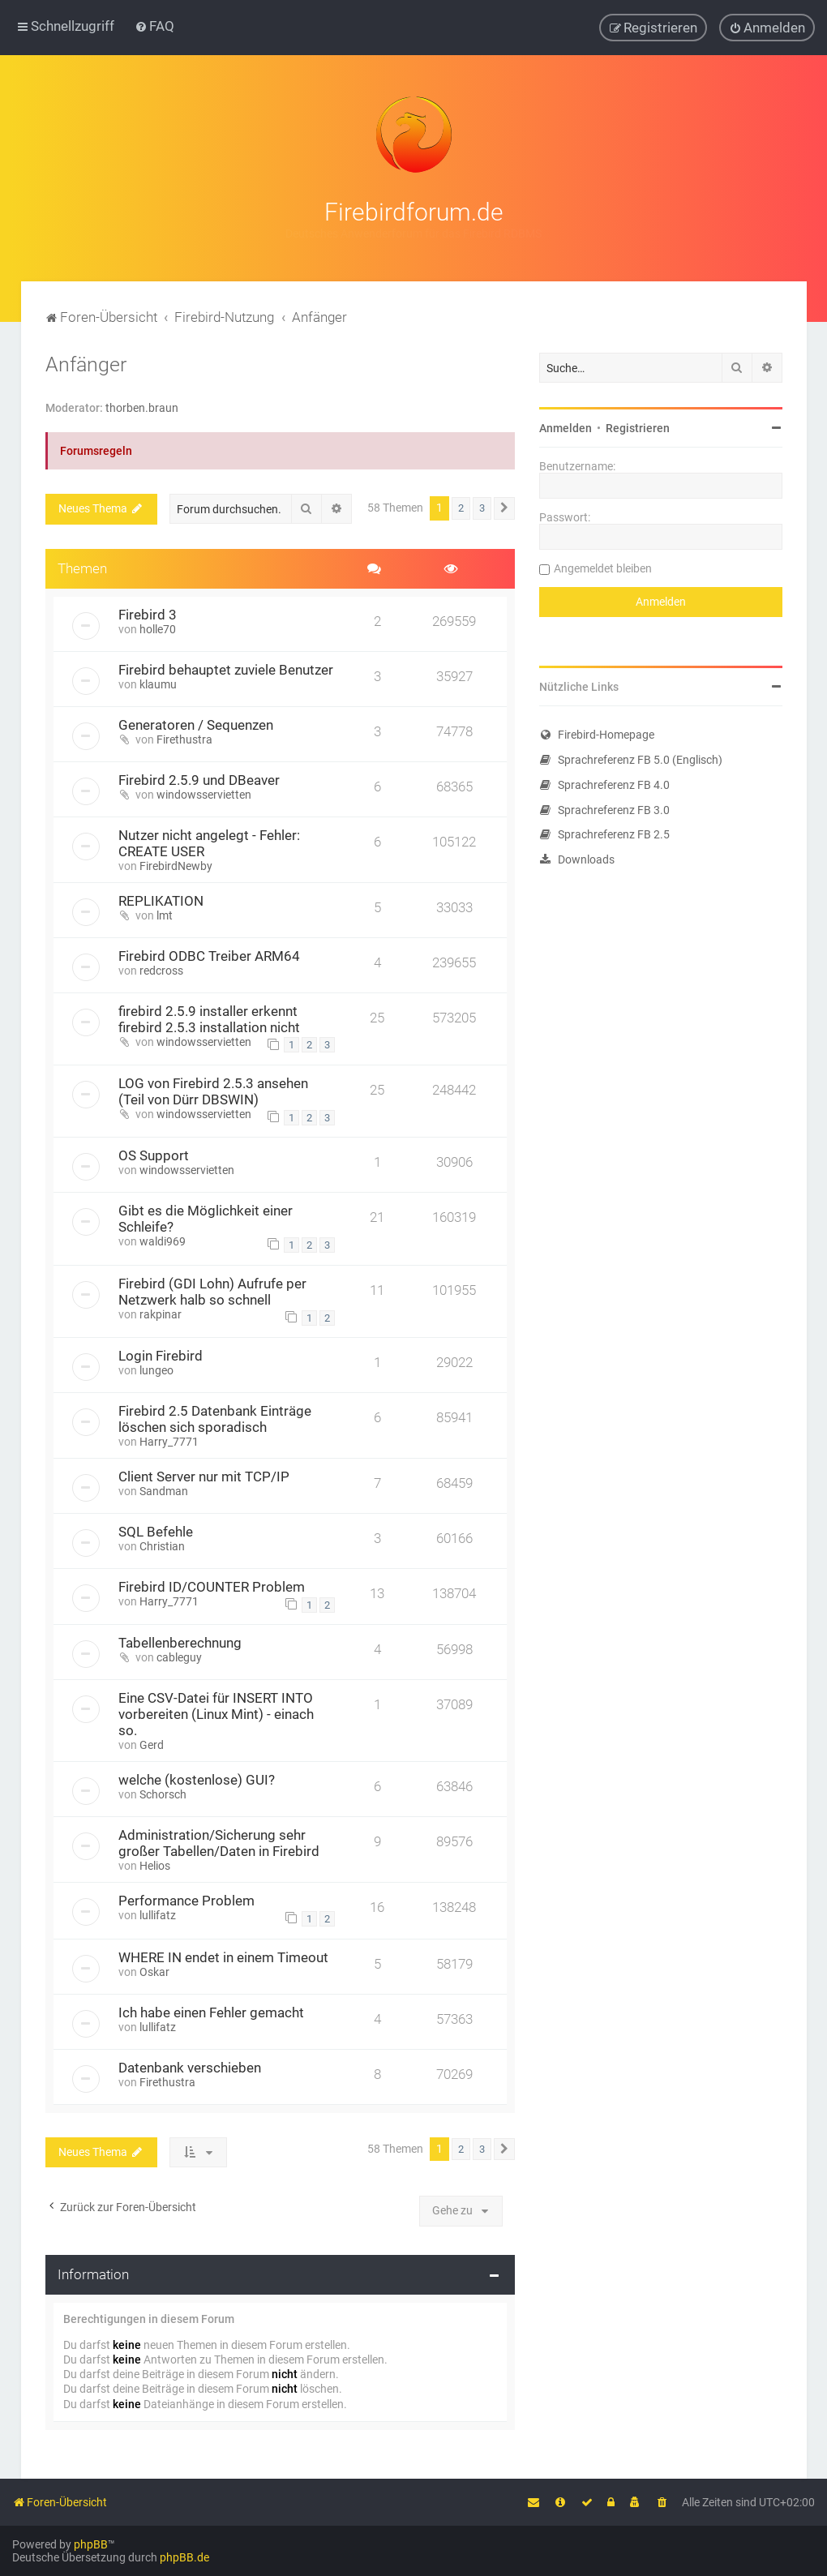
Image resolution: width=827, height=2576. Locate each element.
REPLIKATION (161, 900)
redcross (161, 969)
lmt (164, 914)
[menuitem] (154, 26)
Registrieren (638, 427)
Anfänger (85, 363)
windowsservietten (203, 793)
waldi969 (162, 1241)
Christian (162, 1545)
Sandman (163, 1490)
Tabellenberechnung (180, 1643)
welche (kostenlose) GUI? (196, 1780)
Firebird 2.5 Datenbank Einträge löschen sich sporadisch (214, 1418)
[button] (504, 508)
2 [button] (461, 508)
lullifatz (157, 1915)
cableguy (179, 1657)
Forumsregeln (96, 450)
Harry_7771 (169, 1440)
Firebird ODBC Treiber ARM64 (209, 955)
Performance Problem (186, 1900)
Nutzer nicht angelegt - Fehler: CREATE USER (209, 842)
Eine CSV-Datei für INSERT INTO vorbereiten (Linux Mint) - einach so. (216, 1714)
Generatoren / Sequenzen (195, 724)
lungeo (156, 1369)
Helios (154, 1865)
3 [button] (482, 508)
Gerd (151, 1744)
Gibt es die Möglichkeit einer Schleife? (205, 1218)
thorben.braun (141, 407)
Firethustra (184, 738)
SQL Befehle (155, 1531)
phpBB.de (184, 2557)
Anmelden (565, 427)
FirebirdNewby (175, 865)
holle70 (157, 628)
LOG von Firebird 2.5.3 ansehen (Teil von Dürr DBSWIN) (213, 1090)
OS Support (153, 1155)
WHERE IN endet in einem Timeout (223, 1956)
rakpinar (160, 1313)
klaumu (158, 683)
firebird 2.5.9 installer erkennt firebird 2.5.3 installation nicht (209, 1018)
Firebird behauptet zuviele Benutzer (225, 669)
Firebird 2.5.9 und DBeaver (199, 779)
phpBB (91, 2544)
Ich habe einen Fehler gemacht (211, 2012)
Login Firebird (160, 1355)
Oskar (154, 1971)
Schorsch (162, 1794)
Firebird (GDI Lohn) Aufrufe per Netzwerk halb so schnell (212, 1291)
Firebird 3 (147, 614)
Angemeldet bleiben (603, 567)
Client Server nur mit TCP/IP (203, 1476)
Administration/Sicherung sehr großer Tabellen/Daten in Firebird (218, 1843)
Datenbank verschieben (189, 2067)
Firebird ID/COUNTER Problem (211, 1586)
